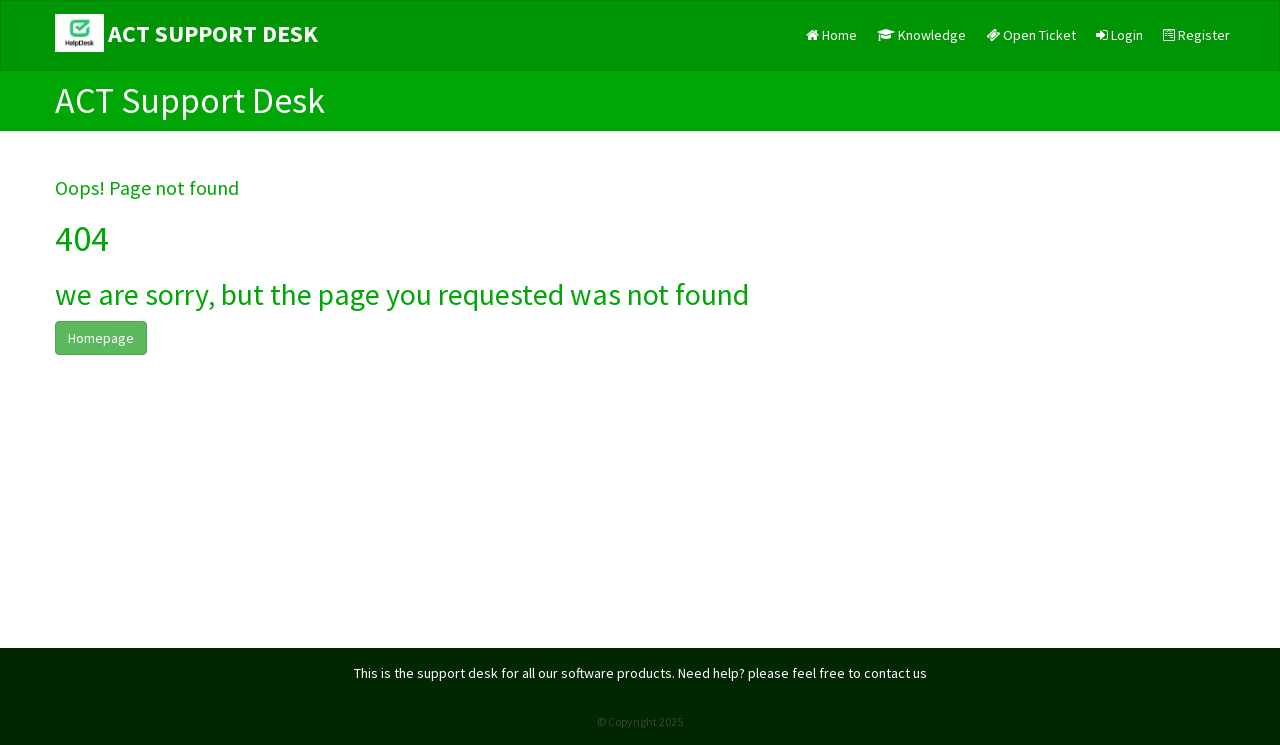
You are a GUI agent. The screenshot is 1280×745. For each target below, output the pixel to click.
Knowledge (921, 35)
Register (1196, 35)
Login (1119, 35)
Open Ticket (1031, 35)
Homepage (101, 338)
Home (831, 35)
